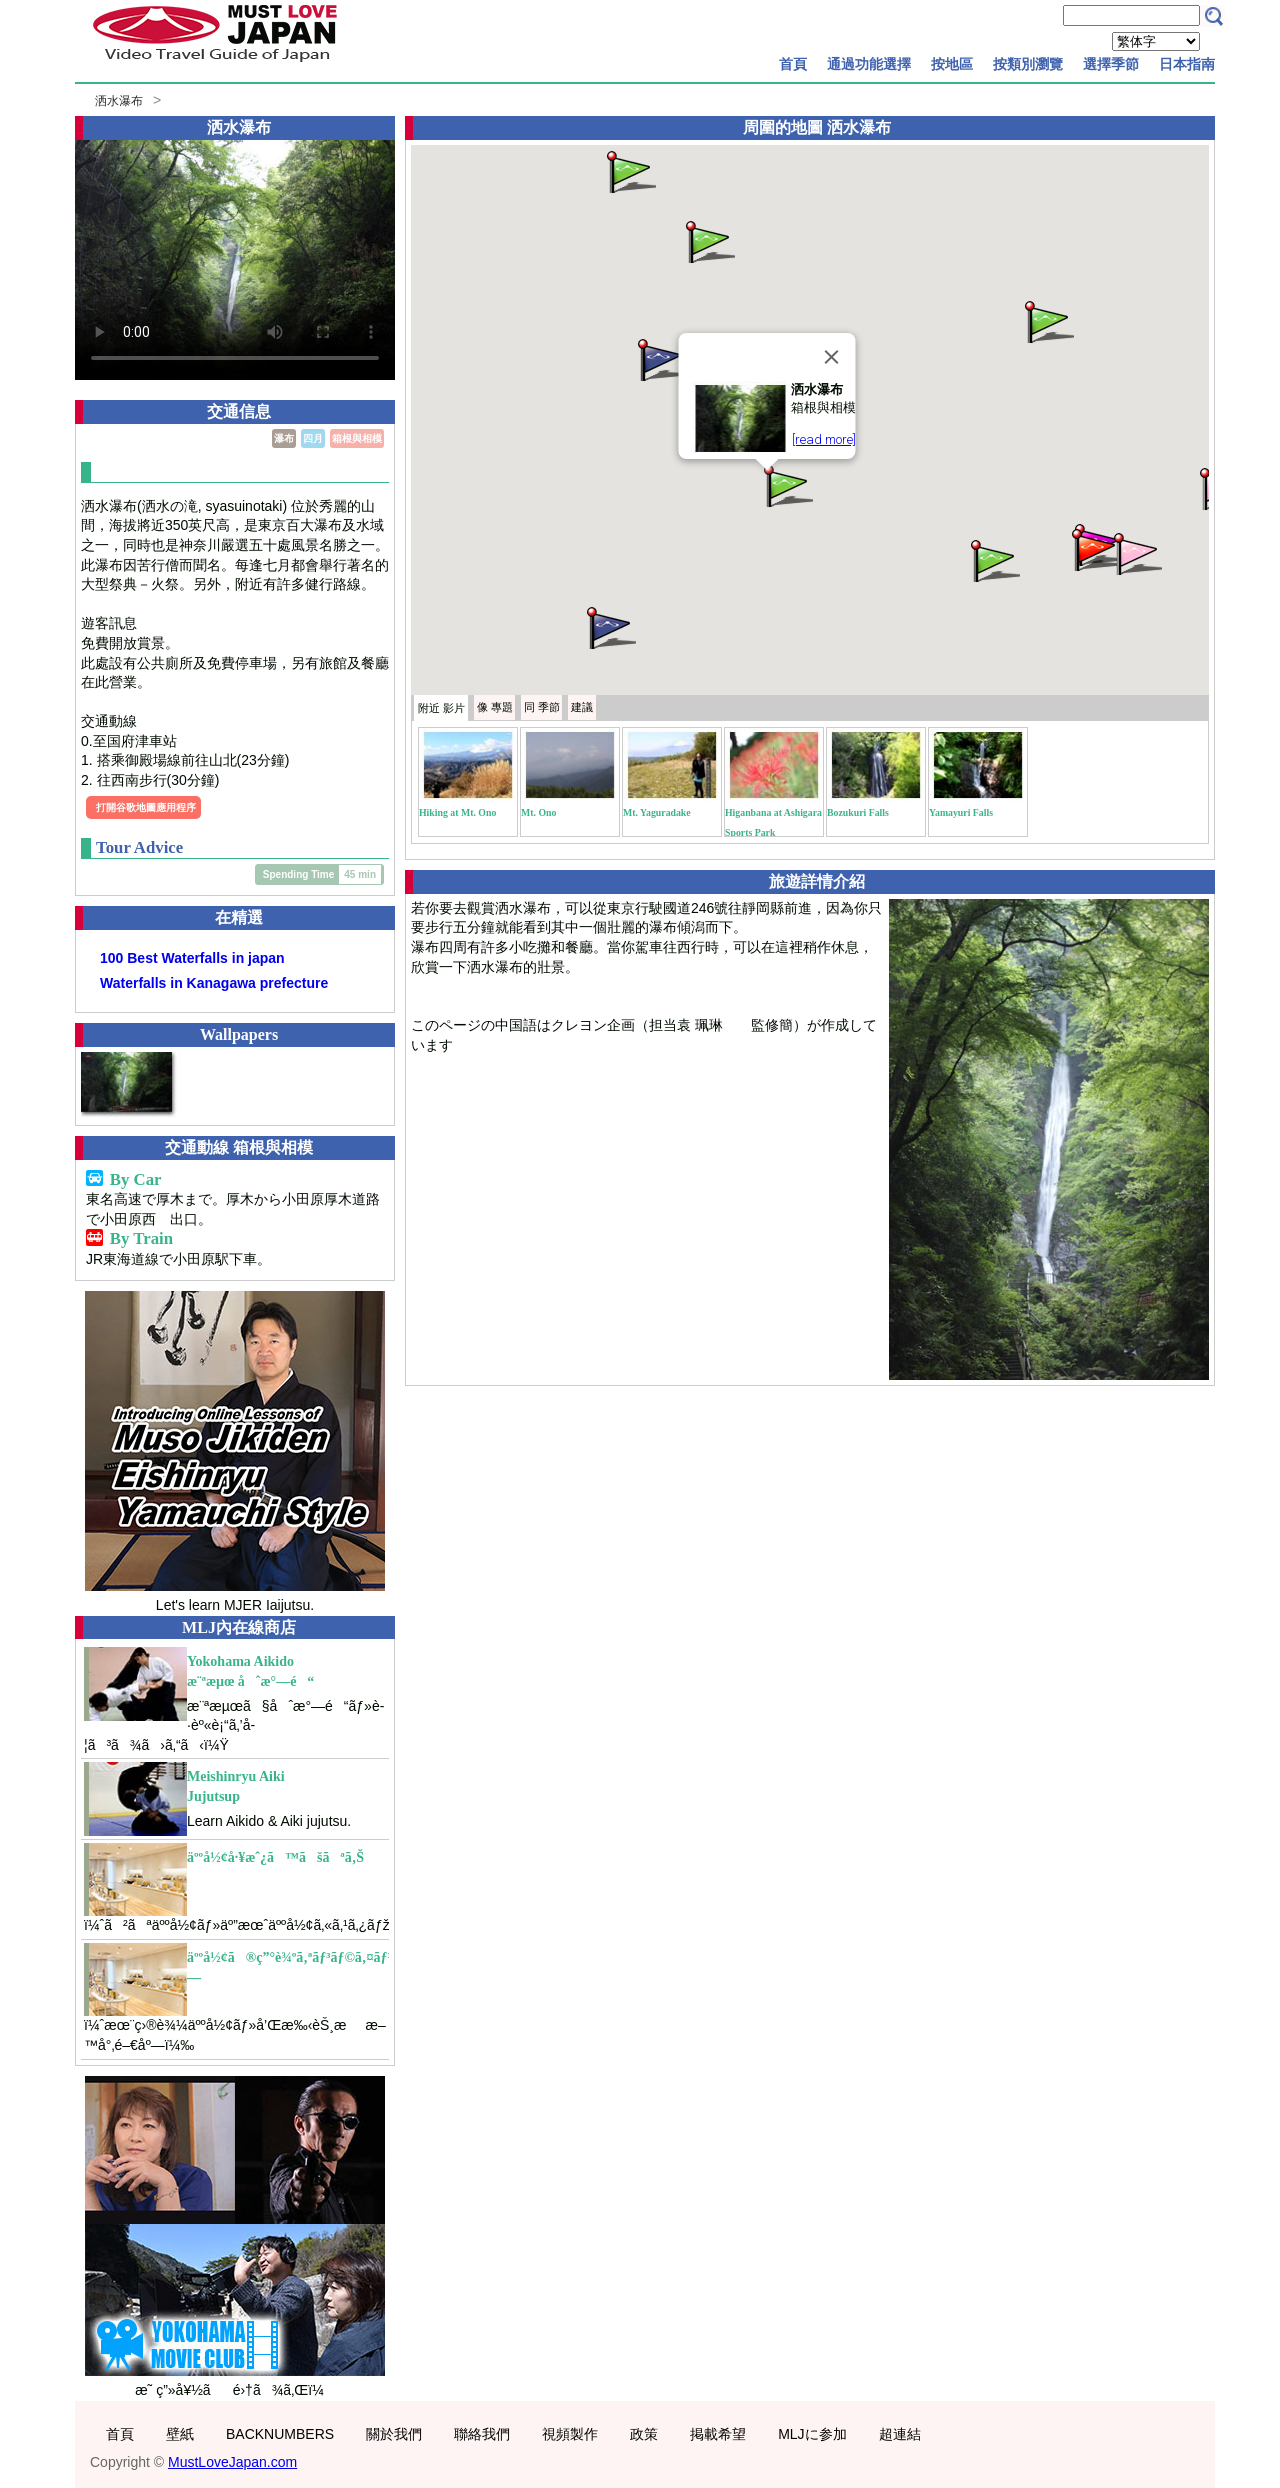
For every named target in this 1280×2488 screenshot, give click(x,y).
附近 (441, 708)
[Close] (832, 357)
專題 (495, 707)
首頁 (793, 64)
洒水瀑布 (119, 101)
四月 (313, 438)
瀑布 (284, 438)
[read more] (824, 439)
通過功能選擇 (869, 64)
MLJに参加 (812, 2434)
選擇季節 (1111, 64)
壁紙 (180, 2434)
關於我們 (394, 2434)
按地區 (952, 64)
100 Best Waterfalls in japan (192, 958)
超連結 (900, 2434)
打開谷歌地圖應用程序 (146, 807)
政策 (644, 2434)
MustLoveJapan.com (232, 2462)
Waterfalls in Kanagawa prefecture (214, 983)
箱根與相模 (357, 438)
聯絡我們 (482, 2434)
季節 (542, 707)
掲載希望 (718, 2434)
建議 (582, 707)
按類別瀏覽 (1028, 64)
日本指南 (1187, 64)
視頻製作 (570, 2434)
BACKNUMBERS (280, 2434)
